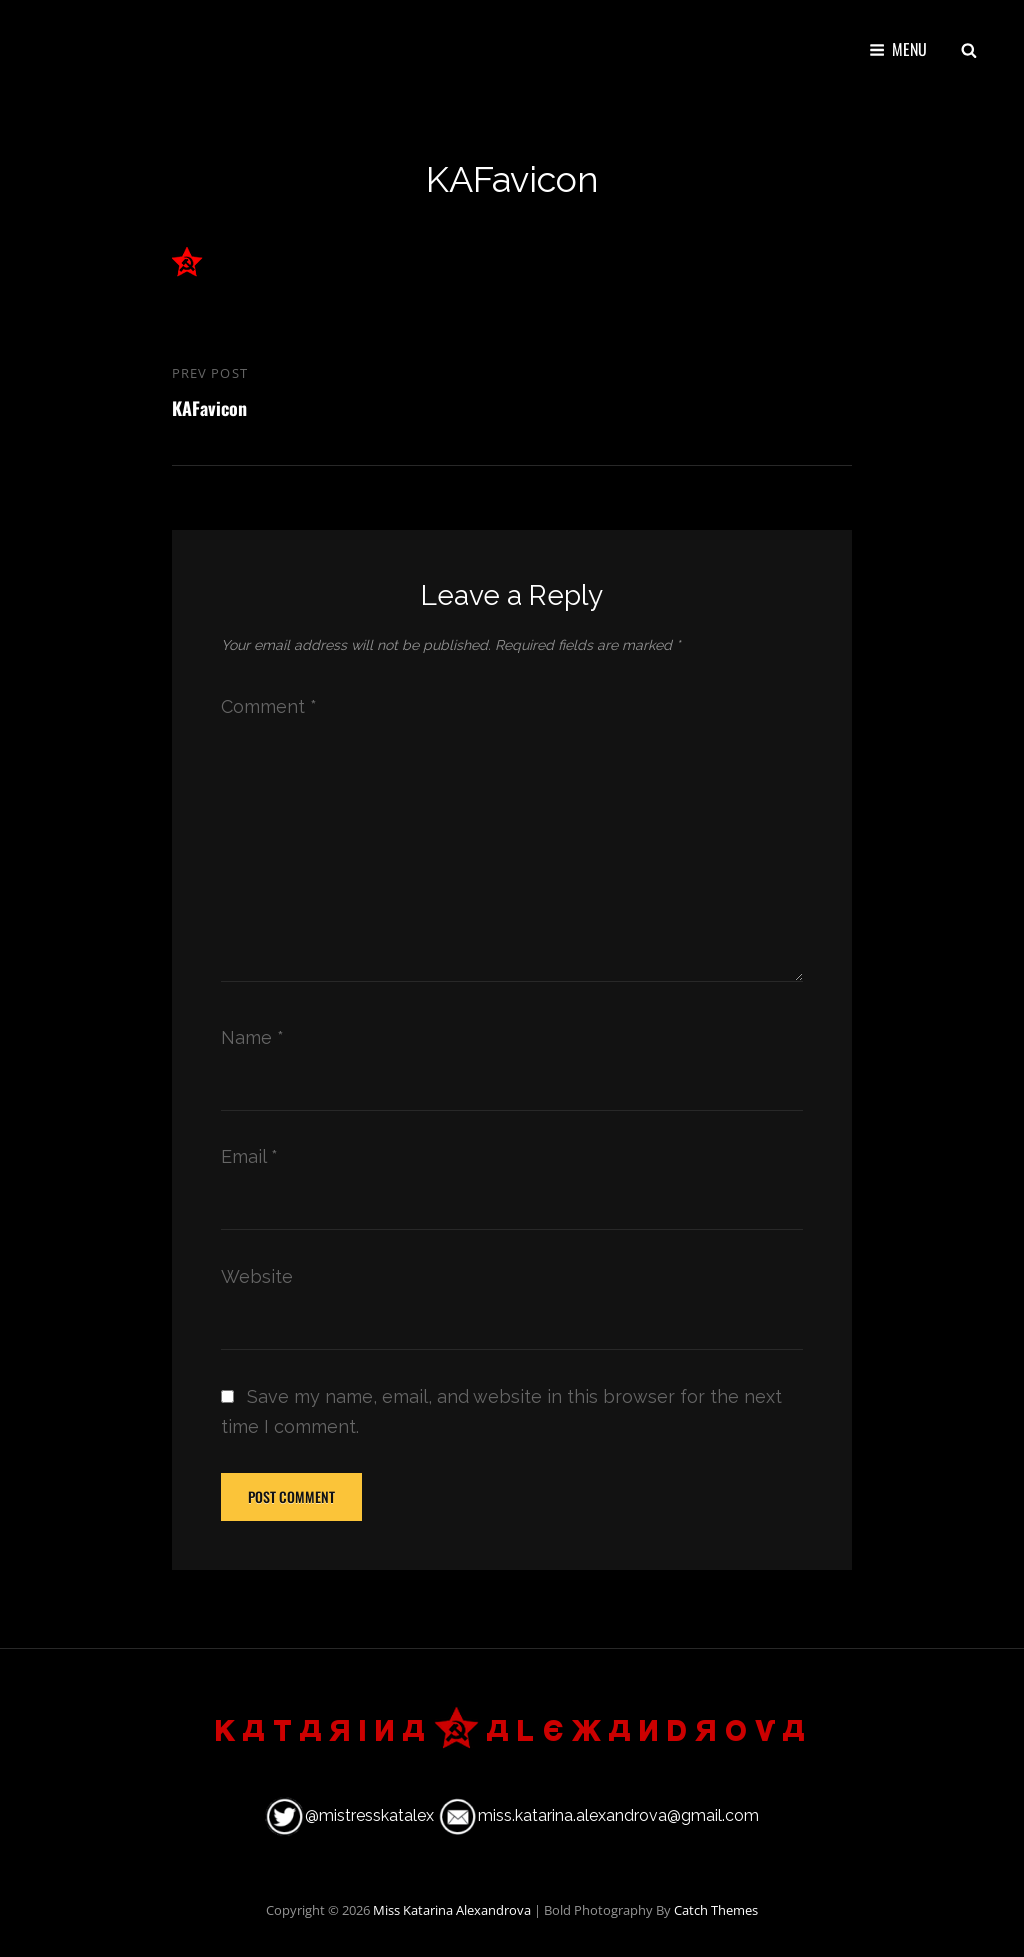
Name (252, 1037)
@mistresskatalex (369, 1815)
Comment (269, 706)
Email (249, 1156)
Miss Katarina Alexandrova (452, 1910)
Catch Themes (716, 1910)
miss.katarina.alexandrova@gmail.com (618, 1815)
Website (257, 1276)
